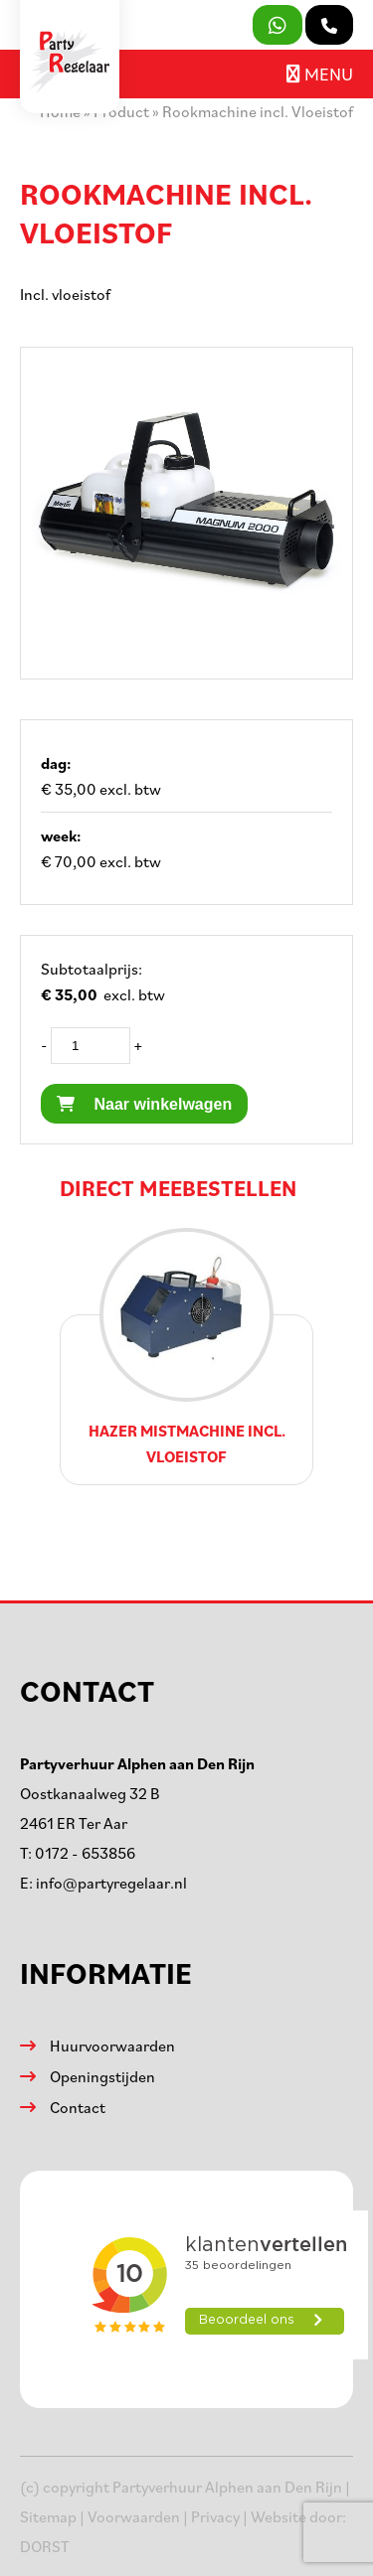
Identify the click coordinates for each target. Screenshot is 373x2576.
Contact (77, 2107)
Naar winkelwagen (144, 1104)
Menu (319, 73)
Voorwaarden (134, 2516)
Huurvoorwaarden (112, 2045)
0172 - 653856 (85, 1853)
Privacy (215, 2516)
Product (121, 111)
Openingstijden (102, 2076)
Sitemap (48, 2516)
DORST (45, 2546)
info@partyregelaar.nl (111, 1883)
